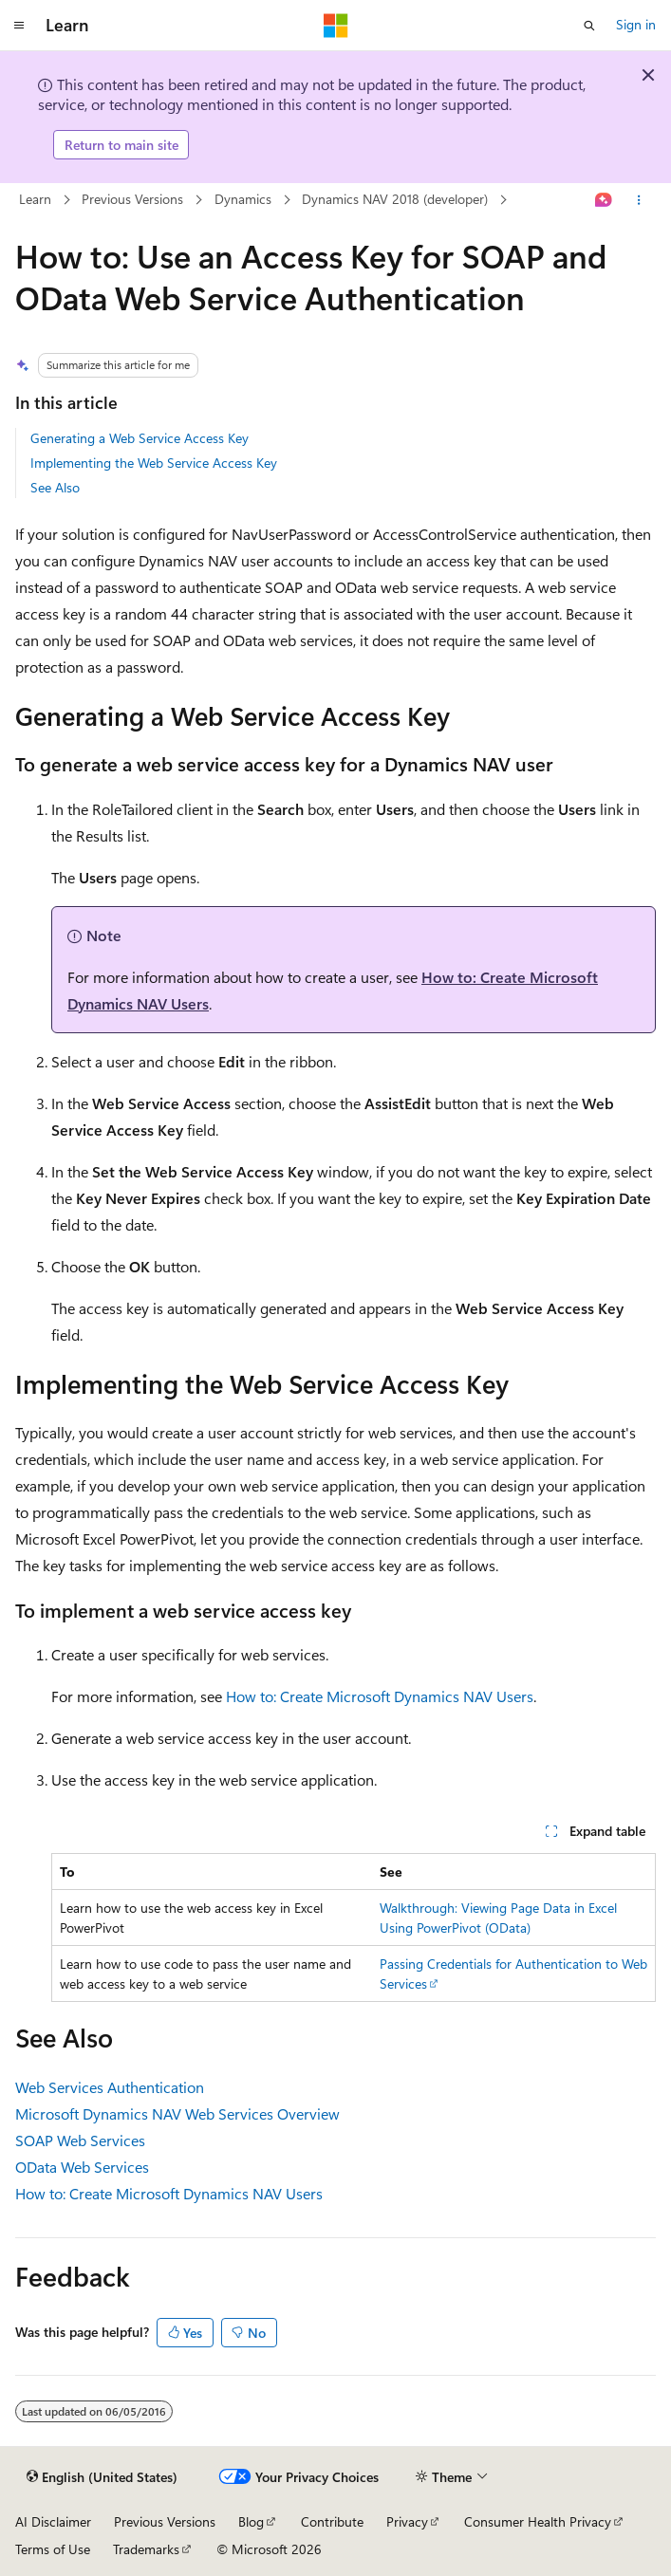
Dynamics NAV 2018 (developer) (395, 199)
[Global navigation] (19, 26)
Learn (35, 199)
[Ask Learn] (604, 200)
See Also (55, 487)
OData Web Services (82, 2167)
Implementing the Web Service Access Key (153, 463)
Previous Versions (132, 199)
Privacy (407, 2521)
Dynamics (242, 199)
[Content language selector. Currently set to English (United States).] (102, 2477)
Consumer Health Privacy (537, 2521)
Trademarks (146, 2549)
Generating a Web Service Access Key (139, 438)
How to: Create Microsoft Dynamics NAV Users (379, 1696)
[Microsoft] (336, 25)
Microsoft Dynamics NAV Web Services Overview (177, 2113)
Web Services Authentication (109, 2087)
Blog (251, 2521)
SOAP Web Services (80, 2140)
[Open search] (589, 26)
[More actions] (639, 200)
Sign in (636, 24)
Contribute (332, 2521)
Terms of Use (52, 2549)
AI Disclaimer (53, 2521)
